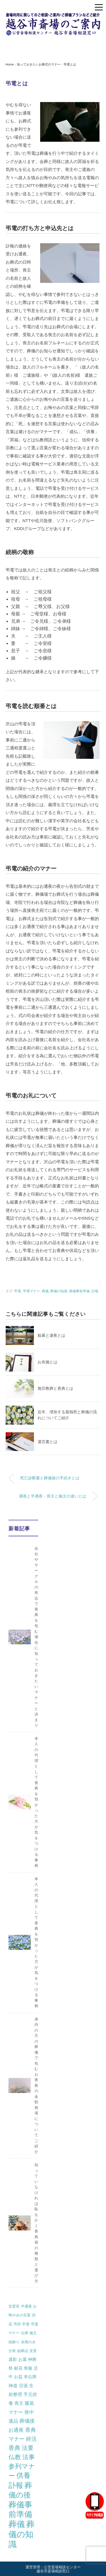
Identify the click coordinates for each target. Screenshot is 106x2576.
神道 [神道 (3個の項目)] (13, 2385)
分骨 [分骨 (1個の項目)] (12, 2351)
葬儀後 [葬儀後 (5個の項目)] (27, 2421)
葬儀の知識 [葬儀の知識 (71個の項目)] (21, 2534)
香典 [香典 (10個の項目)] (14, 2447)
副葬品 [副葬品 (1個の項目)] (22, 2351)
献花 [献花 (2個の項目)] (18, 2368)
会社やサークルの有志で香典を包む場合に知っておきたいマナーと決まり (36, 1636)
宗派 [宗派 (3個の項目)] (23, 2385)
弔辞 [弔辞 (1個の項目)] (17, 2324)
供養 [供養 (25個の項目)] (23, 2475)
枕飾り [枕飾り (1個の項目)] (14, 2342)
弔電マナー (31, 1291)
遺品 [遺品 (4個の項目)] (13, 2421)
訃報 (95, 1291)
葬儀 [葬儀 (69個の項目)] (16, 2524)
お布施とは (47, 1362)
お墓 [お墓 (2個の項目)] (22, 2359)
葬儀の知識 (58, 1291)
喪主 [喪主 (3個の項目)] (18, 2403)
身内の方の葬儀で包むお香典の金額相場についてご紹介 (36, 2085)
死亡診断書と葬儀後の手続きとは (49, 1478)
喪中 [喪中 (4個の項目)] (29, 2412)
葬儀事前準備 (79, 1291)
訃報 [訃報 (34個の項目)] (15, 2485)
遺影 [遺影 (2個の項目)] (12, 2359)
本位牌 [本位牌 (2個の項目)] (30, 2376)
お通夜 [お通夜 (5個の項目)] (16, 2430)
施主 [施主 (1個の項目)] (33, 2333)
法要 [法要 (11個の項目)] (28, 2447)
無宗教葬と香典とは (55, 1388)
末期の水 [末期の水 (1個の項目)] (28, 2342)
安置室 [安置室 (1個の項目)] (14, 2306)
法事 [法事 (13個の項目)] (28, 2457)
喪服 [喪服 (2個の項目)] (28, 2368)
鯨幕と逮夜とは (51, 1335)
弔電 (17, 1291)
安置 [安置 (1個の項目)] (33, 2351)
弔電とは (70, 64)
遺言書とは (47, 1441)
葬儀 (45, 1291)
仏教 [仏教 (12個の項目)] (14, 2457)
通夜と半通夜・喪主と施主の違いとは (52, 1496)
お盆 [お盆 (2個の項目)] (18, 2376)
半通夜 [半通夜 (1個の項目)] (26, 2306)
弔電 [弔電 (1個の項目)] (25, 2324)
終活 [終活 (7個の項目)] (31, 2439)
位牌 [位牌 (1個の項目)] (24, 2333)
